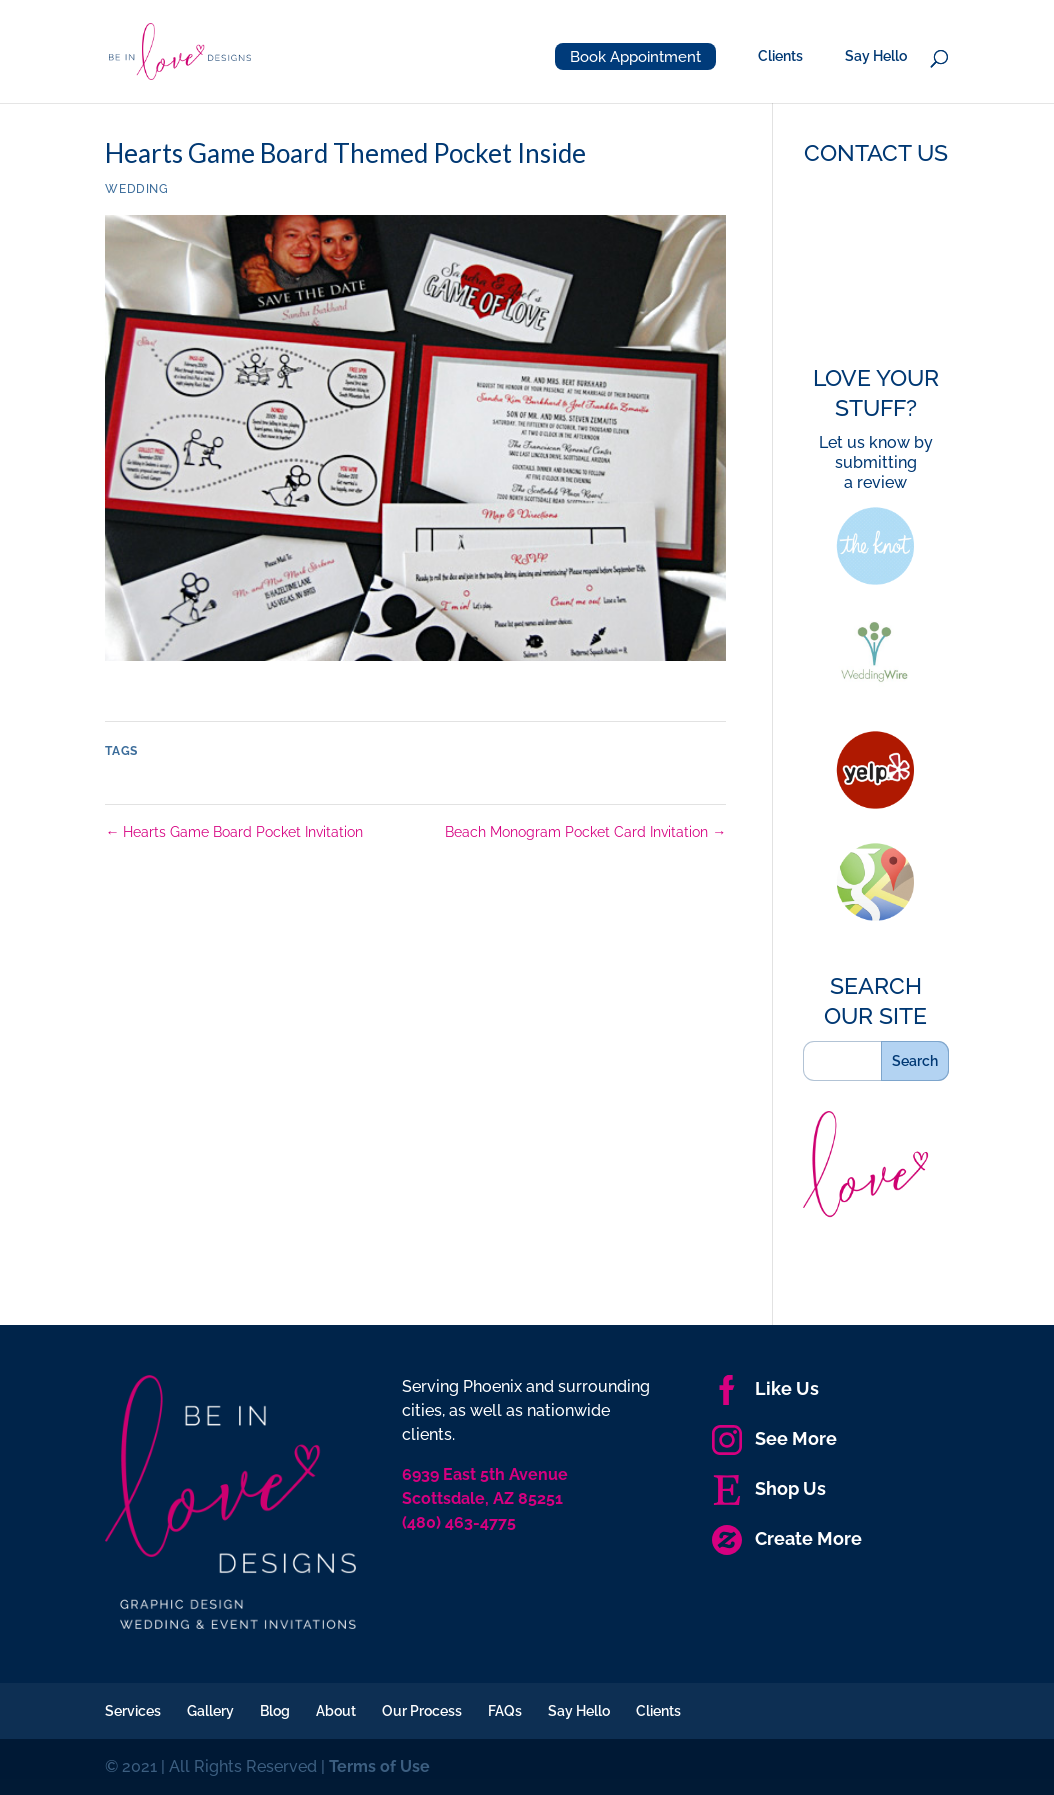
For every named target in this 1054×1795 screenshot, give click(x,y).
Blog (275, 1711)
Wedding (136, 189)
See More (774, 1438)
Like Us (765, 1388)
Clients (780, 56)
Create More (787, 1538)
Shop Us (769, 1488)
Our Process (422, 1711)
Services (133, 1711)
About (336, 1711)
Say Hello (876, 56)
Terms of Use (379, 1766)
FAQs (505, 1711)
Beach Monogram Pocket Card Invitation (585, 832)
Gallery (210, 1711)
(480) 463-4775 (459, 1522)
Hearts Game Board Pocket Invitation (234, 832)
